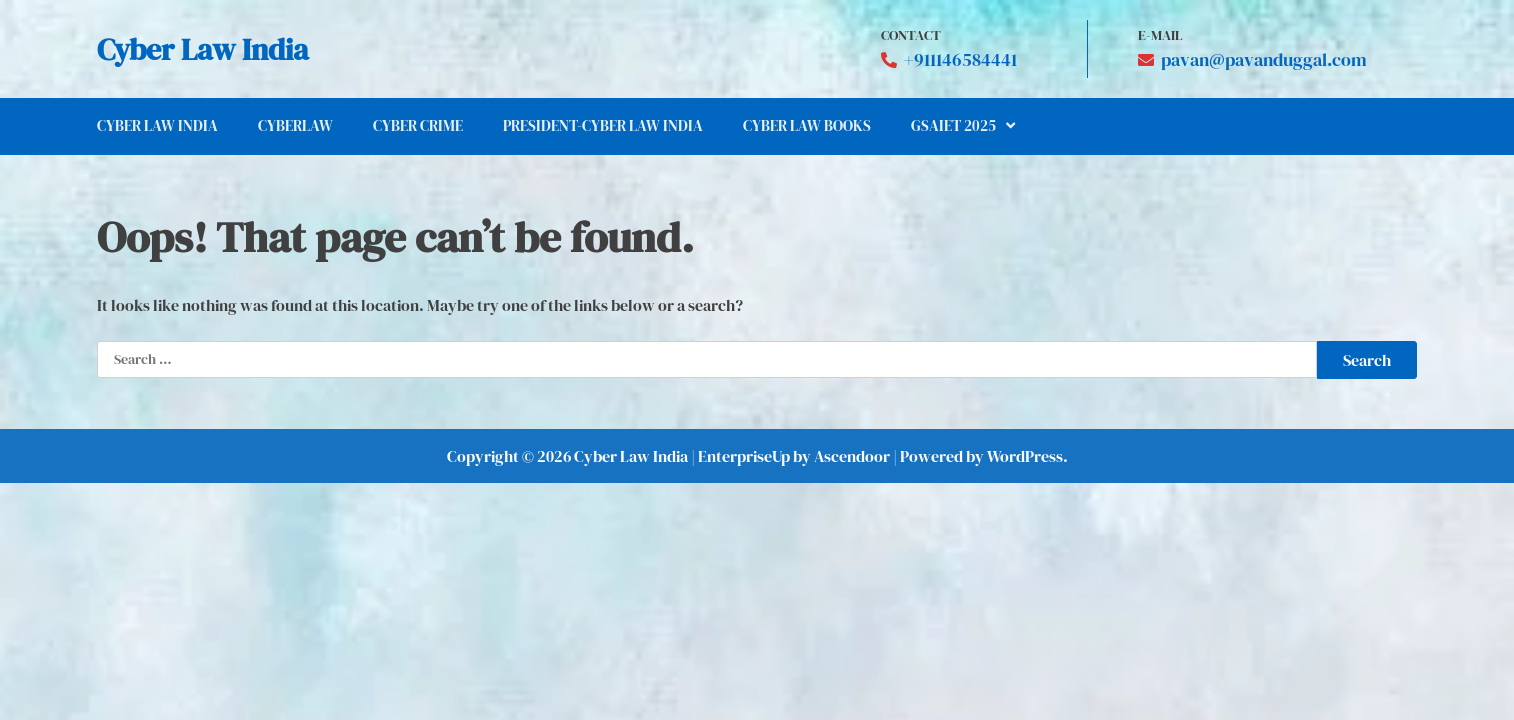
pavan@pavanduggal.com (1264, 60)
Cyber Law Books (807, 125)
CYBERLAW (295, 125)
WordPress (1025, 456)
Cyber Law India (203, 49)
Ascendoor (852, 456)
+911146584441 (960, 60)
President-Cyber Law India (603, 125)
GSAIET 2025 (953, 125)
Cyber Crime (418, 125)
